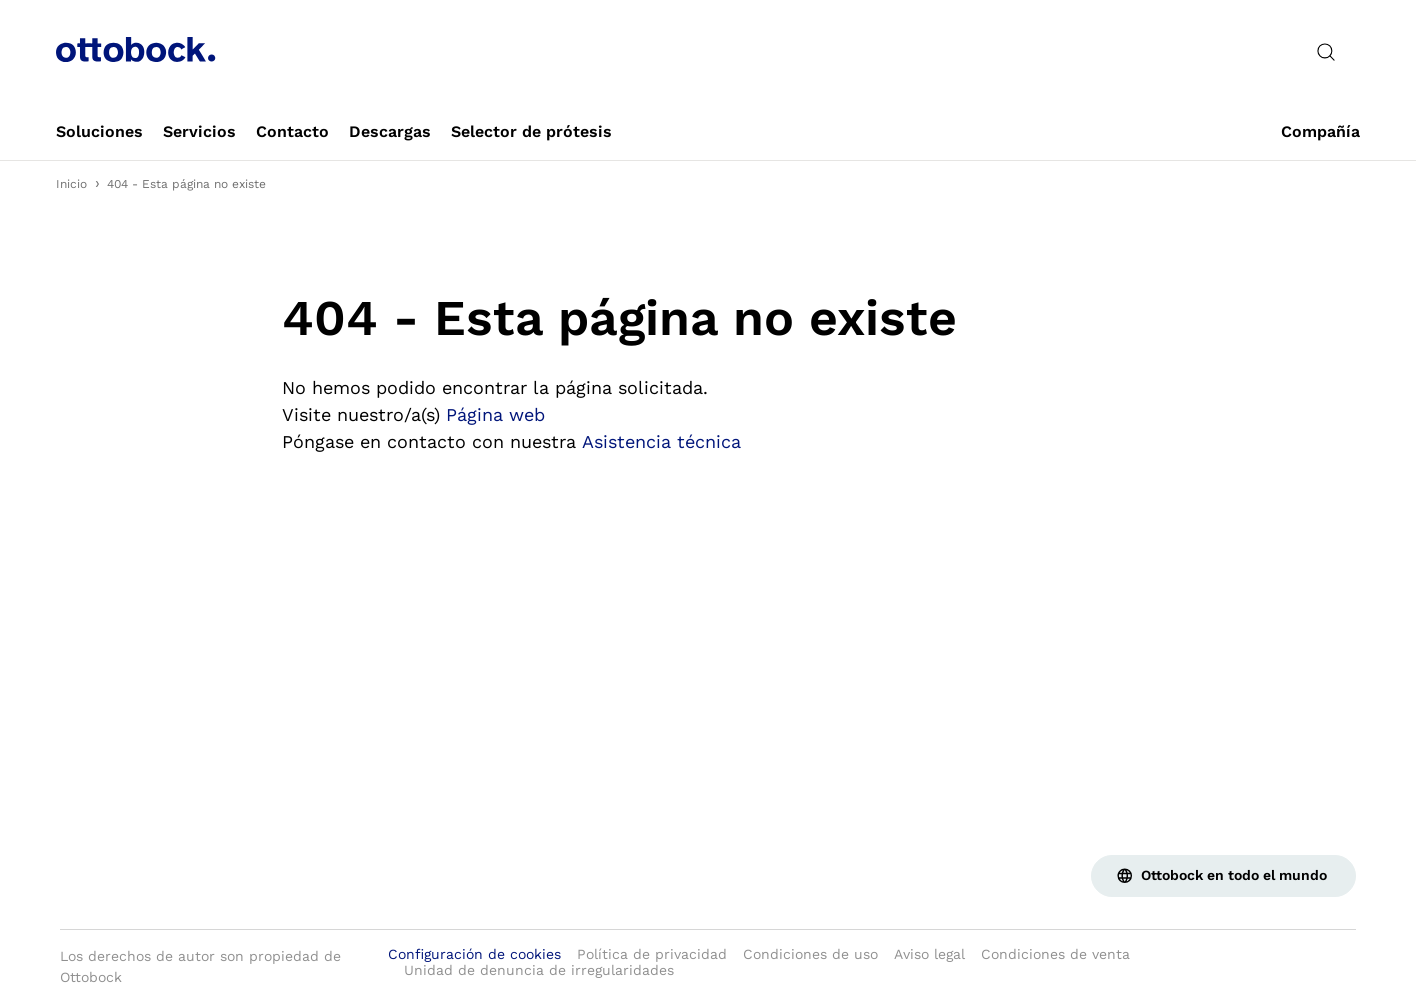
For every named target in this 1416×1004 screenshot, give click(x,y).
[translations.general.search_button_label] (1326, 52)
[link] (99, 132)
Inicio (71, 184)
